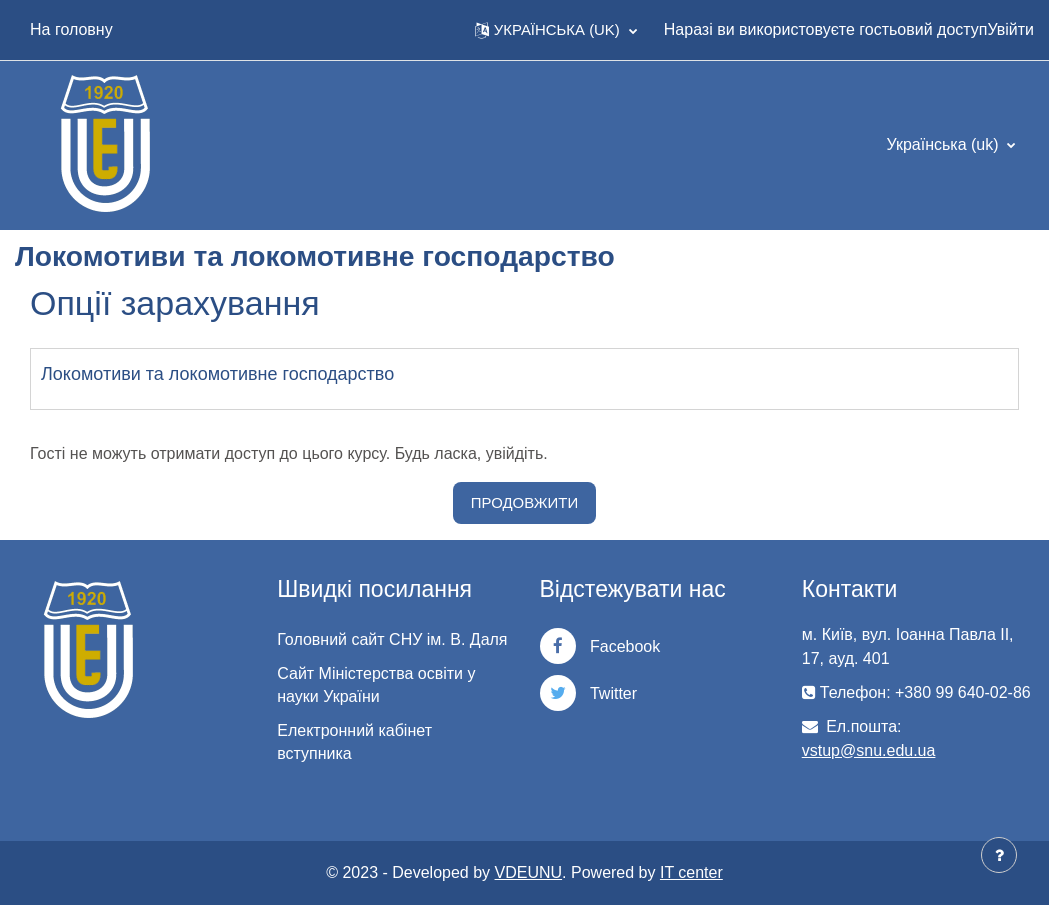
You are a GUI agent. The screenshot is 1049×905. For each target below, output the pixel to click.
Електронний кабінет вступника (354, 742)
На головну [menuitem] (71, 29)
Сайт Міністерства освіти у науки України (376, 685)
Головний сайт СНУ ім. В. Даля (392, 639)
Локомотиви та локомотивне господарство (217, 374)
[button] (556, 30)
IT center (691, 872)
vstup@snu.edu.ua (869, 750)
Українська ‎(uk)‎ (944, 144)
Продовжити (524, 502)
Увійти (1010, 29)
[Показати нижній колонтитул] (999, 855)
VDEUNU (529, 872)
